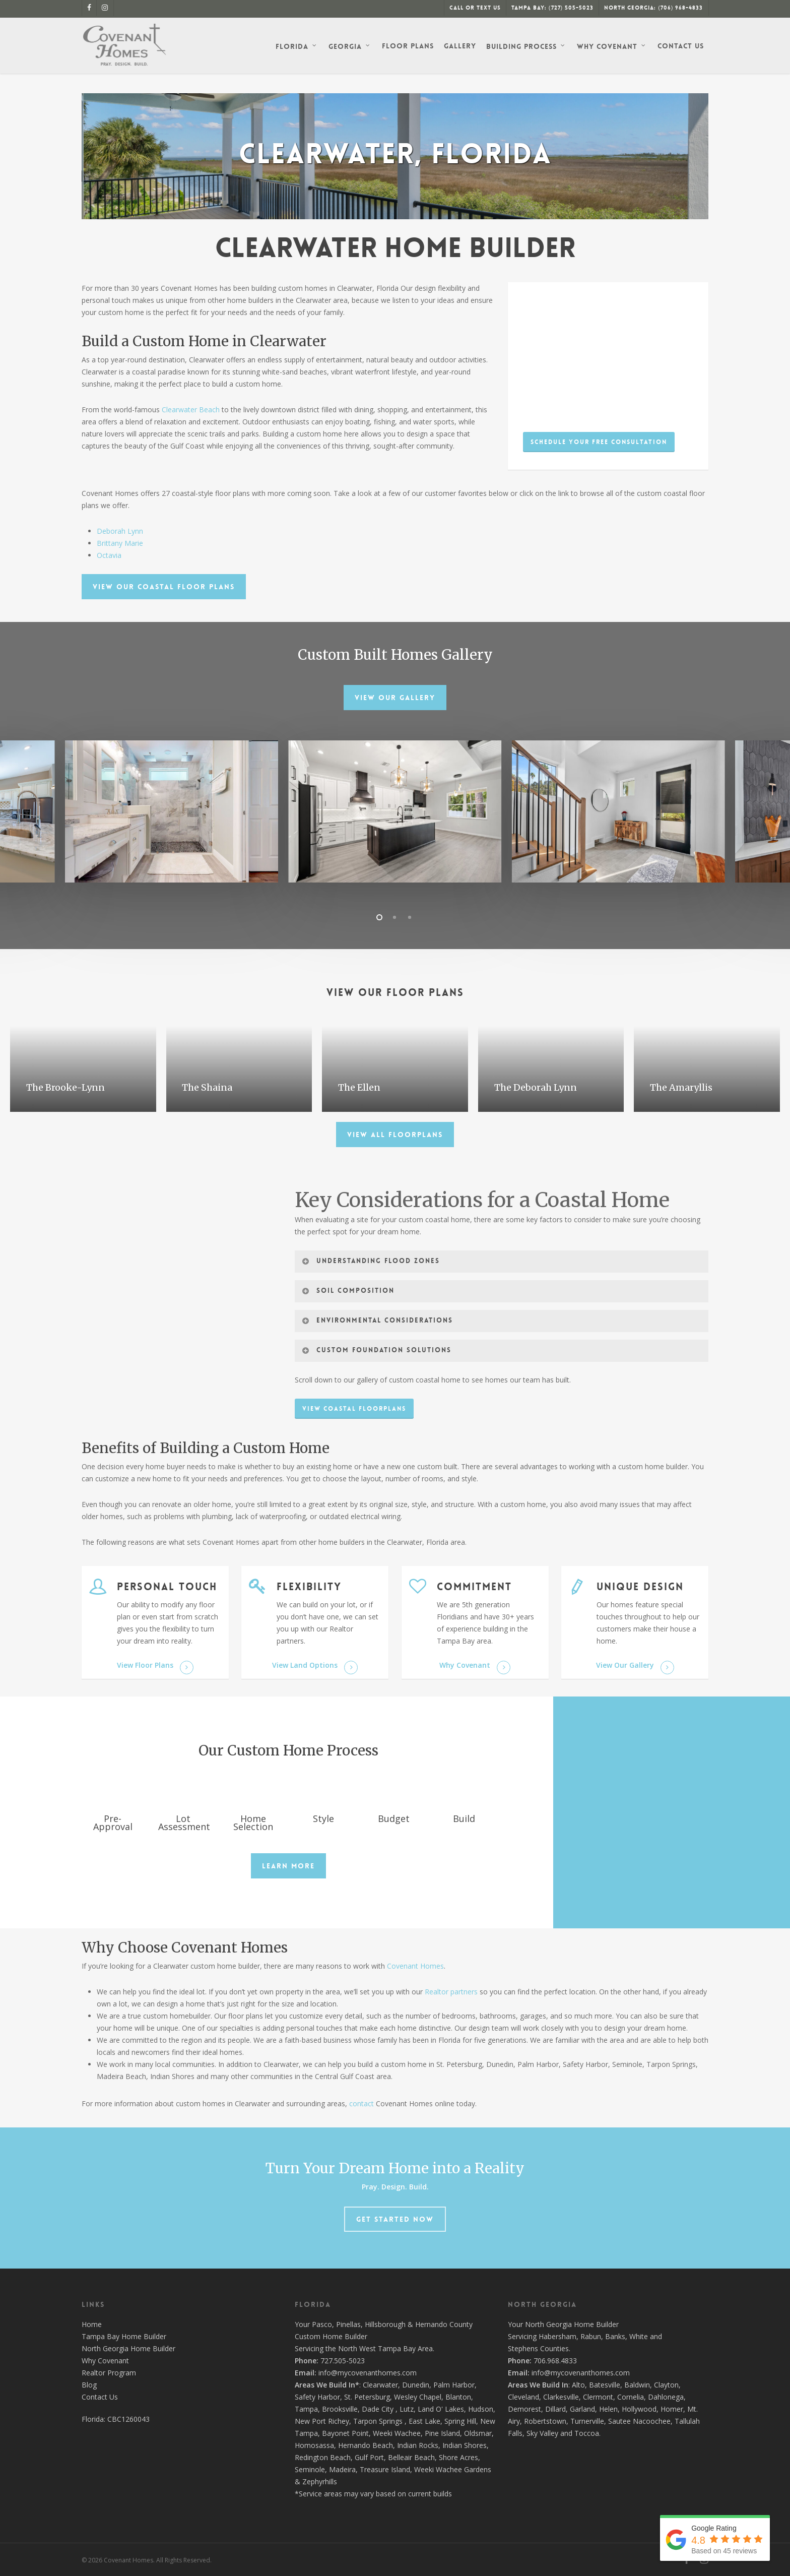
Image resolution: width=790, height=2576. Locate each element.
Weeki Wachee (397, 2433)
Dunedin (415, 2385)
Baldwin (637, 2385)
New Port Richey (322, 2421)
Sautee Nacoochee (639, 2421)
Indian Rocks (417, 2445)
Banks (615, 2336)
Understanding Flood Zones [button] (370, 1261)
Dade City (377, 2409)
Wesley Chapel (417, 2397)
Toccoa (586, 2433)
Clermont (598, 2397)
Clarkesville (561, 2397)
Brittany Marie (120, 543)
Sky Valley (542, 2433)
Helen (608, 2409)
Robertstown (545, 2421)
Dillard (555, 2409)
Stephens (523, 2348)
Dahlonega (666, 2397)
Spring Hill (460, 2421)
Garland (582, 2409)
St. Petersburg (367, 2397)
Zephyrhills (319, 2481)
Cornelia (630, 2397)
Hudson (480, 2409)
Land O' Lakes (441, 2409)
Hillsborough (385, 2324)
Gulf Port (369, 2457)
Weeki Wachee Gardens (452, 2469)
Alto (578, 2385)
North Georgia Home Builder (128, 2348)
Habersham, (559, 2336)
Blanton (458, 2397)
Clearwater (380, 2385)
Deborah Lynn (120, 531)
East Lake (424, 2421)
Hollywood (639, 2409)
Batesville (604, 2385)
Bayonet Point (345, 2433)
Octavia (109, 555)
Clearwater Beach (191, 409)
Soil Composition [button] (347, 1291)
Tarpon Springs (378, 2421)
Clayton (666, 2385)
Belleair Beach (411, 2457)
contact (361, 2103)
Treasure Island (385, 2469)
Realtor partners (451, 1991)
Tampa (306, 2409)
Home (92, 2324)
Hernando (431, 2324)
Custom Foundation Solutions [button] (376, 1350)
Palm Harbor (454, 2385)
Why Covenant (105, 2360)
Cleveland (523, 2397)
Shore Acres (458, 2457)
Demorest (524, 2409)
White (638, 2336)
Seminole (310, 2469)
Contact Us (100, 2397)
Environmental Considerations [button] (377, 1320)
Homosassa (314, 2445)
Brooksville (340, 2409)
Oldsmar (478, 2433)
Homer (672, 2409)
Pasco (322, 2324)
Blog (89, 2385)
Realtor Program (109, 2372)
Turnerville (587, 2421)
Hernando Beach (365, 2445)
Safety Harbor (317, 2397)
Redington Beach (323, 2457)
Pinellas (348, 2324)
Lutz (407, 2409)
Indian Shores (464, 2445)
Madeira (342, 2469)
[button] (599, 442)
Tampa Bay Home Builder (124, 2336)
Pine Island (442, 2433)
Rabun (590, 2336)
